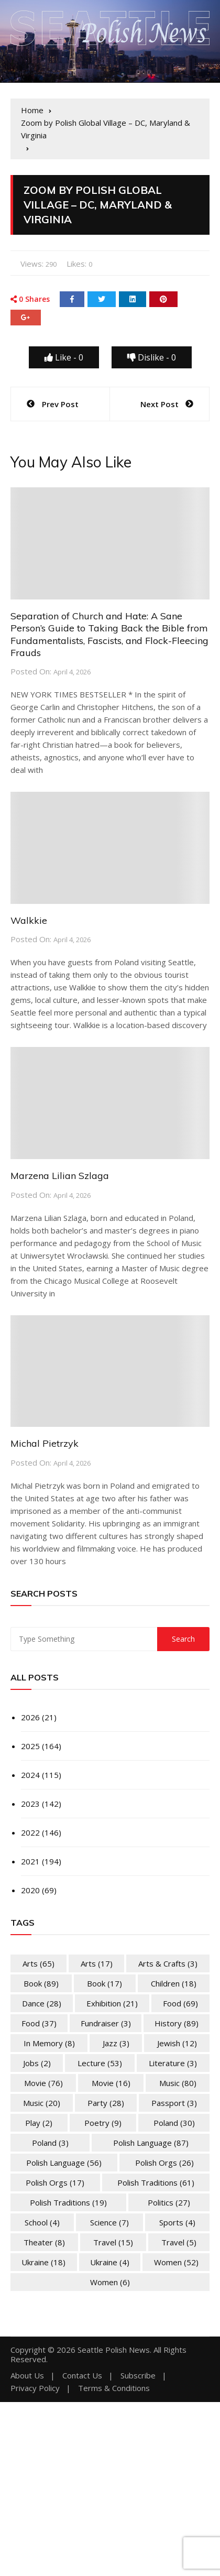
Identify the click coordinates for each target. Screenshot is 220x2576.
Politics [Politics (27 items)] (169, 2202)
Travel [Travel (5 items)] (178, 2242)
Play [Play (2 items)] (38, 2122)
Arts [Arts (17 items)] (97, 1963)
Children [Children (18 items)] (173, 1983)
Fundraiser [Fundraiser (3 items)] (106, 2023)
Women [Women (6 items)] (110, 2282)
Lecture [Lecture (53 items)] (100, 2063)
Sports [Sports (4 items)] (177, 2222)
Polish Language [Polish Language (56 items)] (64, 2162)
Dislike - (151, 357)
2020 (30, 1890)
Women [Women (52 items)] (176, 2262)
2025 (30, 1746)
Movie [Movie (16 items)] (111, 2083)
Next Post (159, 404)
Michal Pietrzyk (44, 1443)
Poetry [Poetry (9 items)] (103, 2122)
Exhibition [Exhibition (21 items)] (112, 2003)
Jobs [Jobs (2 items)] (37, 2063)
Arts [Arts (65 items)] (38, 1963)
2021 (30, 1861)
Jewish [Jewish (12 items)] (177, 2043)
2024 (30, 1775)
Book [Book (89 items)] (41, 1983)
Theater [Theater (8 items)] (44, 2242)
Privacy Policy (35, 2388)
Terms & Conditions (114, 2388)
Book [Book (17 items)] (104, 1983)
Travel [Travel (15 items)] (113, 2242)
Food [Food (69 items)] (180, 2003)
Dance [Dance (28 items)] (41, 2003)
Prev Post (60, 404)
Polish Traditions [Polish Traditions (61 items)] (155, 2182)
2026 (30, 1717)
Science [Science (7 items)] (109, 2222)
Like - (64, 357)
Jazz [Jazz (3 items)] (116, 2043)
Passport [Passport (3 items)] (174, 2103)
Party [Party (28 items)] (105, 2103)
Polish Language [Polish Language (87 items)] (151, 2142)
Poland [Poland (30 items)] (174, 2122)
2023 (30, 1803)
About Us (27, 2375)
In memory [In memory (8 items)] (49, 2043)
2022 (30, 1832)
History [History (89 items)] (177, 2023)
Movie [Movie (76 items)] (43, 2083)
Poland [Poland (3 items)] (50, 2142)
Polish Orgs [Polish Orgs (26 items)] (164, 2162)
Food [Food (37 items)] (39, 2023)
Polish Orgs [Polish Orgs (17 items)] (55, 2182)
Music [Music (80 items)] (177, 2083)
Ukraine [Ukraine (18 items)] (43, 2262)
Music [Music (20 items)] (41, 2103)
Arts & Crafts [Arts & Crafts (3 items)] (167, 1963)
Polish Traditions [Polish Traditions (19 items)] (68, 2202)
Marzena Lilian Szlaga (59, 1176)
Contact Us (82, 2375)
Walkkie (28, 920)
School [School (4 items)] (42, 2222)
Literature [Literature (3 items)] (173, 2063)
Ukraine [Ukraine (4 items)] (109, 2262)
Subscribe (138, 2375)
